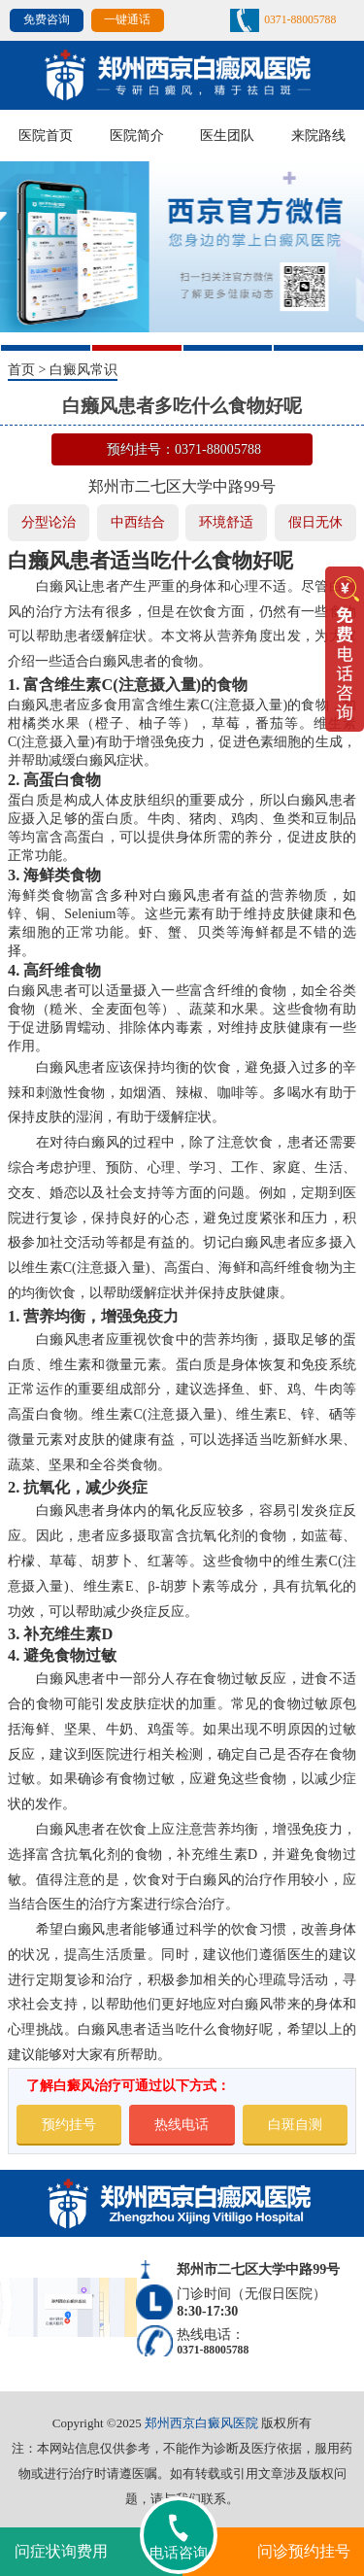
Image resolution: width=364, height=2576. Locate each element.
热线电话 (181, 2124)
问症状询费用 (61, 2551)
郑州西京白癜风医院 (201, 2423)
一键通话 (127, 20)
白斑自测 (295, 2124)
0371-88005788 (300, 20)
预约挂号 (69, 2124)
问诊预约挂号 (303, 2551)
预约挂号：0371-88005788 (184, 449)
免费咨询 (46, 20)
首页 (21, 369)
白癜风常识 (83, 369)
